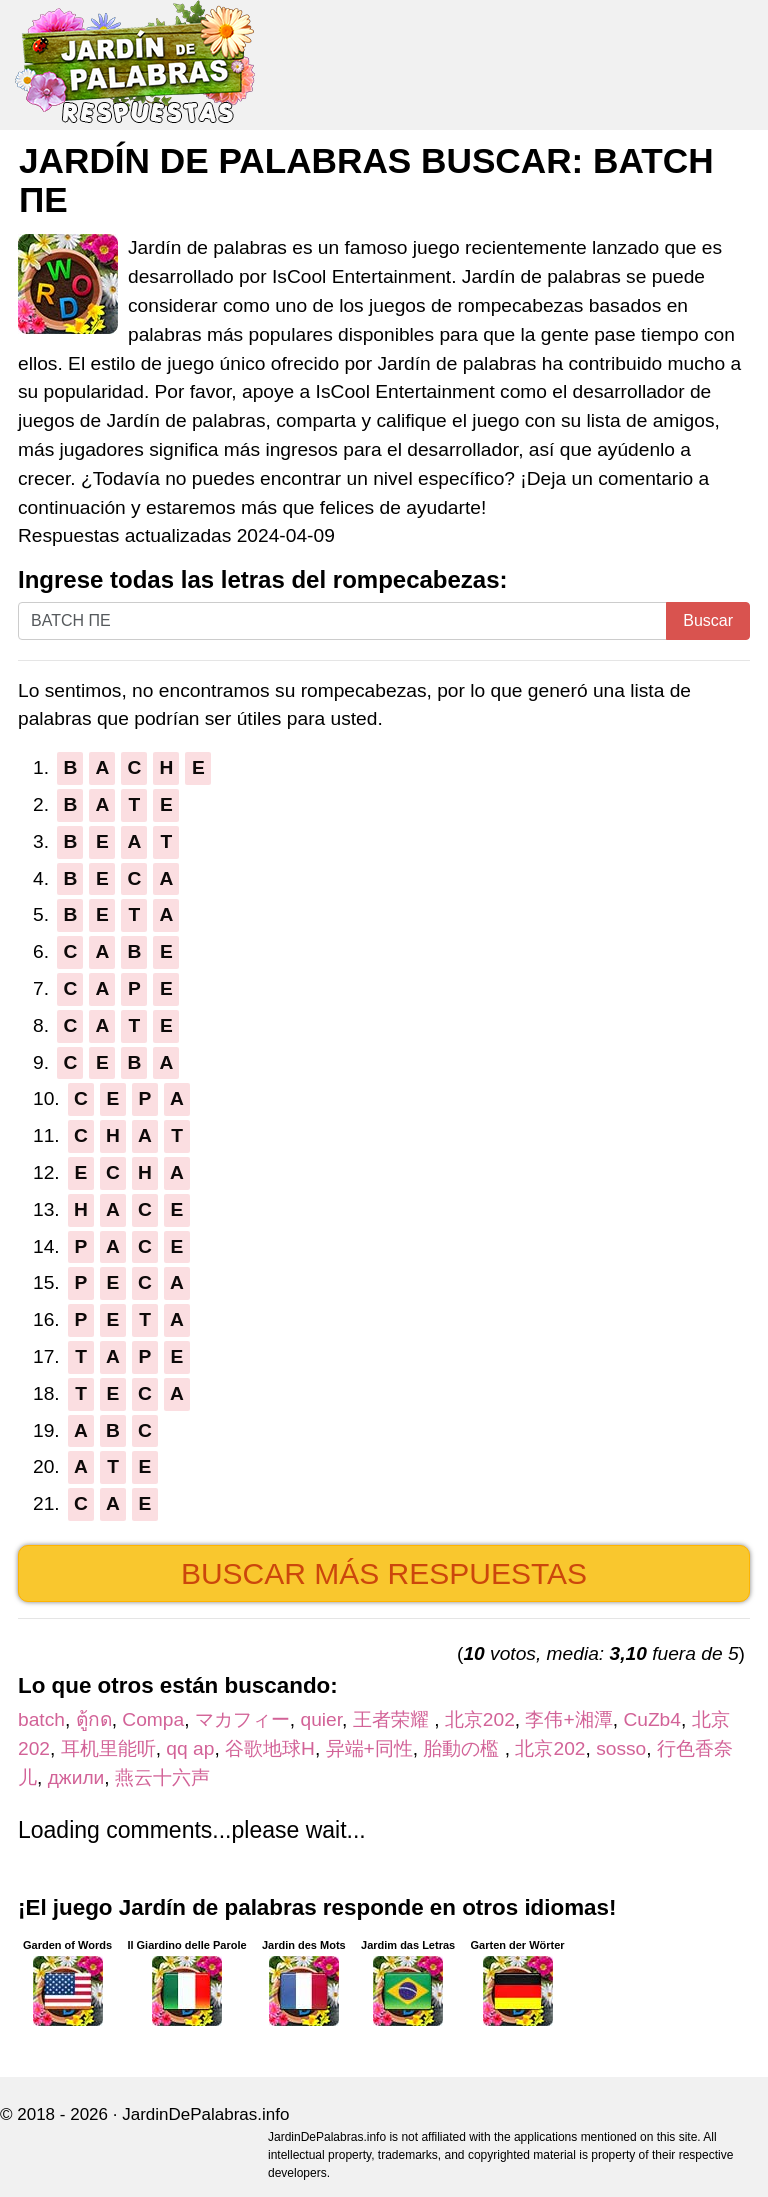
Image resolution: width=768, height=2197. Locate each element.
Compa (153, 1719)
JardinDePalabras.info (205, 2114)
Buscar (708, 620)
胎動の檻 (463, 1748)
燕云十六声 (162, 1777)
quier (322, 1719)
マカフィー (242, 1719)
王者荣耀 (393, 1719)
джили (76, 1777)
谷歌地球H (270, 1748)
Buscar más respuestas (384, 1573)
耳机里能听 (108, 1748)
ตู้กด (94, 1719)
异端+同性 (369, 1748)
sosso (621, 1748)
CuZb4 (652, 1719)
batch (41, 1719)
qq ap (190, 1748)
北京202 (480, 1719)
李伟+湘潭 (568, 1719)
